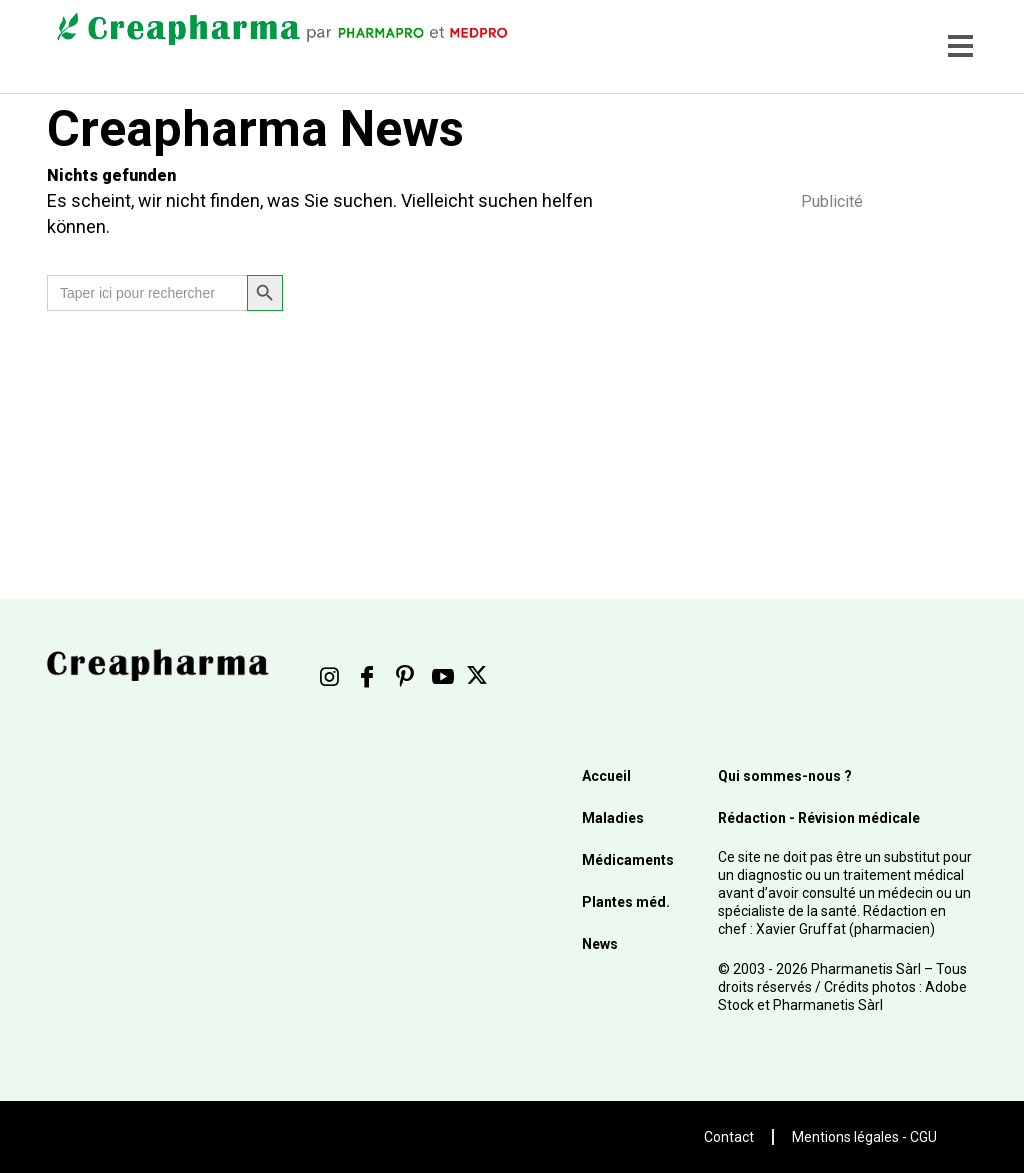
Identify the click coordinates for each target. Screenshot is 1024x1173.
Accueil (606, 776)
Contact (729, 1137)
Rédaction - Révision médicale (819, 818)
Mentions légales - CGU (864, 1137)
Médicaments (628, 860)
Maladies (613, 818)
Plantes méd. (626, 902)
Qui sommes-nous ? (785, 776)
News (600, 944)
